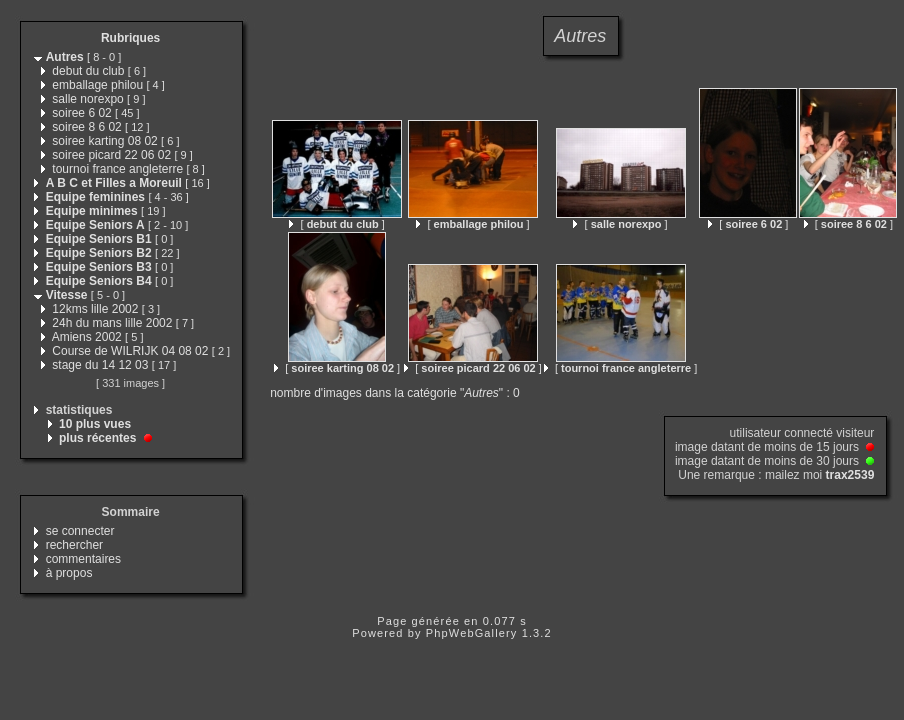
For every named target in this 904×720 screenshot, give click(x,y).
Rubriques (130, 38)
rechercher (74, 545)
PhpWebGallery (472, 633)
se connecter (80, 531)
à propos (69, 573)
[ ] (336, 224)
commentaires (83, 559)
